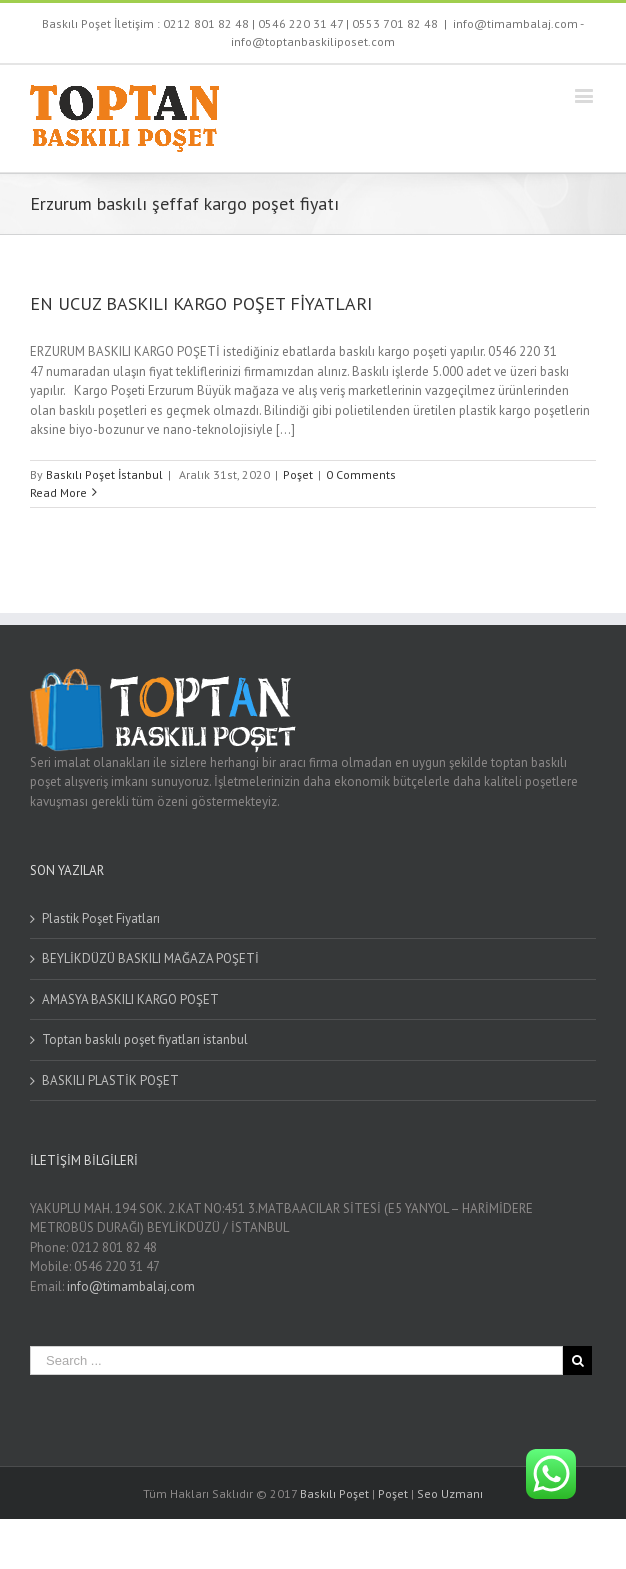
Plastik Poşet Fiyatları (101, 918)
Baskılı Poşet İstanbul (104, 474)
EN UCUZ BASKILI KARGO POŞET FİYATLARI (201, 303)
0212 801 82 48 (206, 23)
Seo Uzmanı (450, 1493)
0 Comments (361, 474)
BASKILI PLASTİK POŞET (110, 1080)
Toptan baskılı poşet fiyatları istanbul (145, 1039)
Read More (58, 492)
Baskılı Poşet (334, 1493)
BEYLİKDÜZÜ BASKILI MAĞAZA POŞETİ (150, 958)
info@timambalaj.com (131, 1286)
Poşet (298, 474)
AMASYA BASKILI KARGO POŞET (130, 999)
